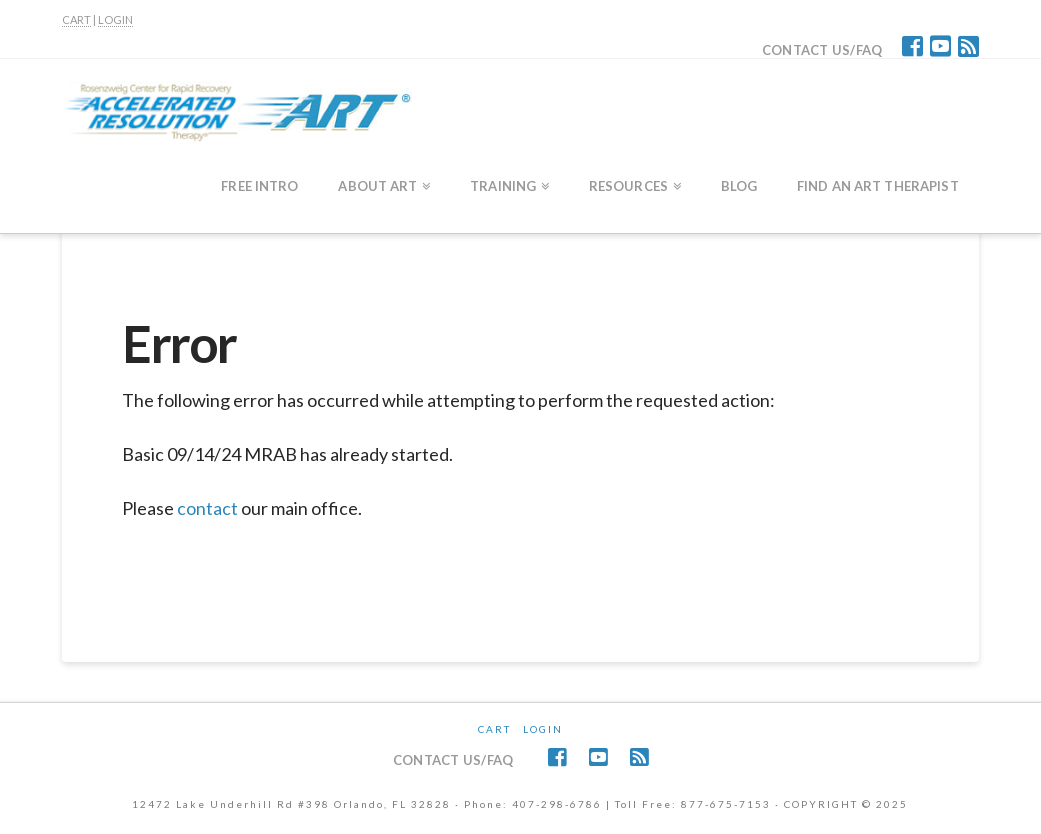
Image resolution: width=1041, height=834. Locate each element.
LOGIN (115, 19)
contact (207, 508)
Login (543, 729)
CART (76, 19)
